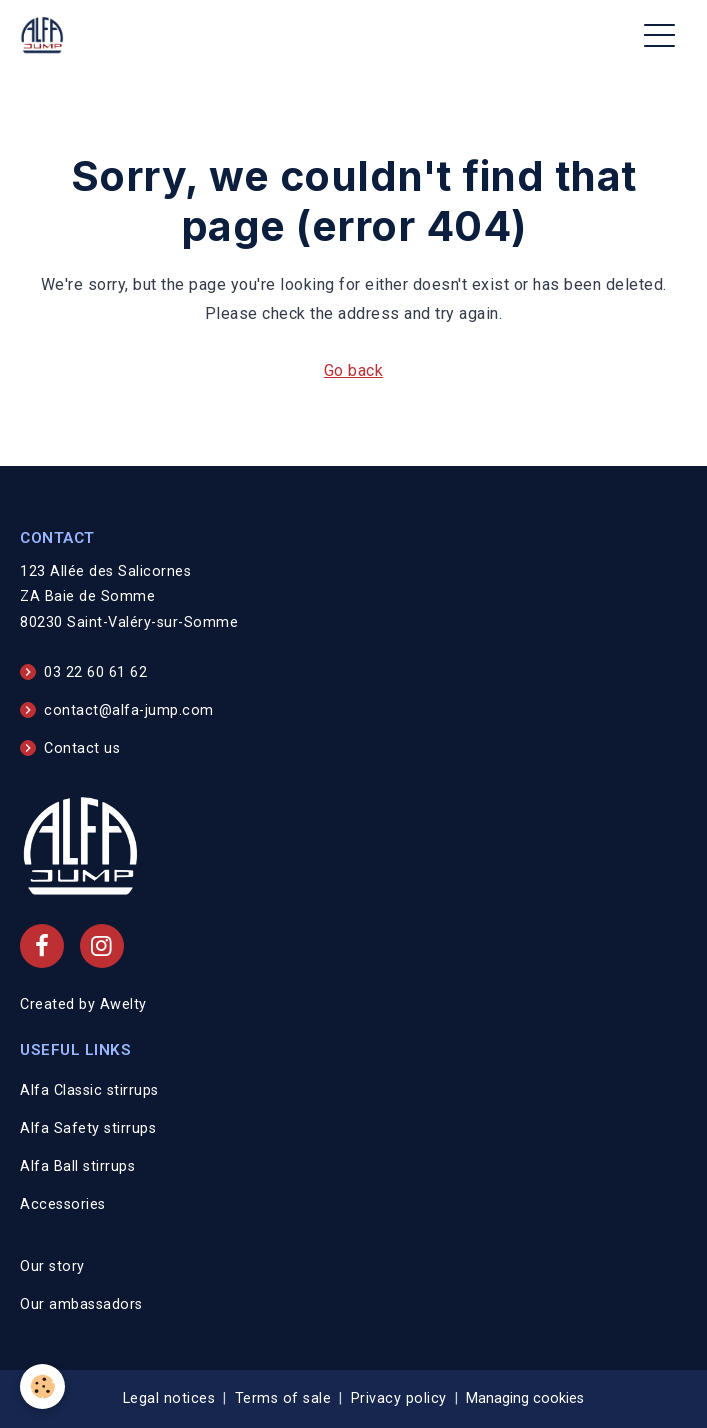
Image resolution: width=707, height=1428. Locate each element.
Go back (354, 370)
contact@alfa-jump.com (129, 710)
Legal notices (169, 1398)
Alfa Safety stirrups (88, 1128)
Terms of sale (283, 1398)
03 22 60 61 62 (95, 672)
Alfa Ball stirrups (77, 1166)
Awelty (123, 1004)
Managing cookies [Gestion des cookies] (525, 1398)
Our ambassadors (81, 1304)
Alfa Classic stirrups (89, 1090)
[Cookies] (42, 1386)
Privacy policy (399, 1398)
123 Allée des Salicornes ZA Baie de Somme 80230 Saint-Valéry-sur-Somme (129, 597)
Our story (52, 1266)
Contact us (82, 748)
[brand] (46, 35)
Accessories (63, 1204)
